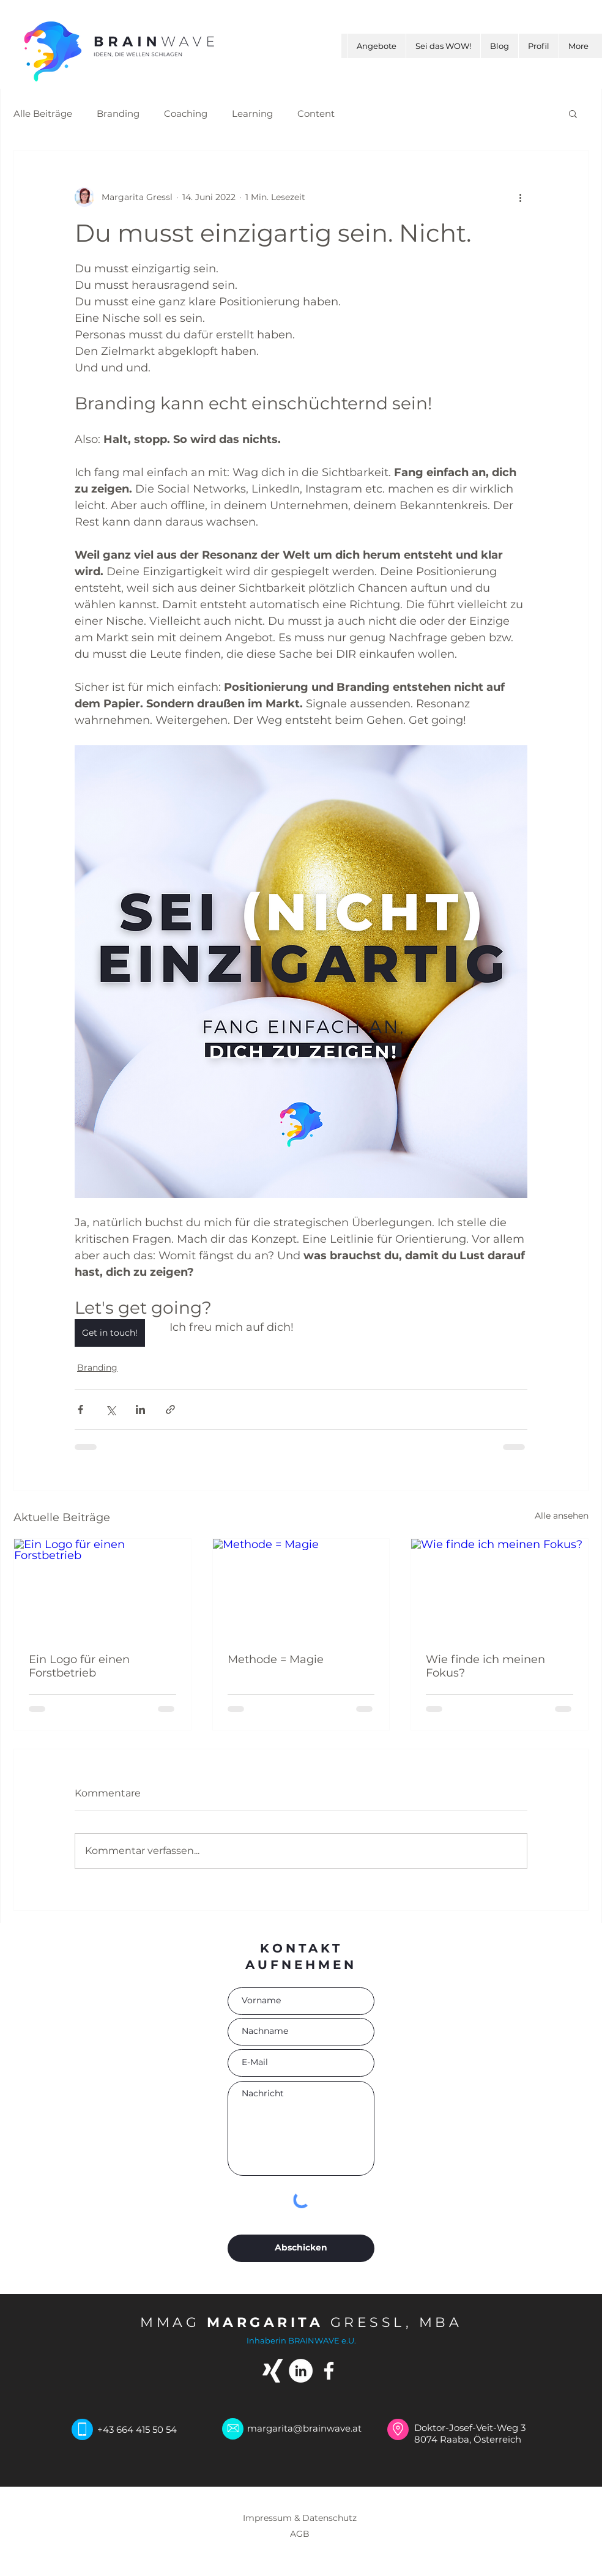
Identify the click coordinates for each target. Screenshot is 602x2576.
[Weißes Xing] (272, 2371)
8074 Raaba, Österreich (467, 2439)
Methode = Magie (276, 1659)
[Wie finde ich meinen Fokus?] (499, 1588)
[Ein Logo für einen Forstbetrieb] (102, 1588)
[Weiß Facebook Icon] (329, 2371)
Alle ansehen (562, 1515)
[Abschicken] (301, 2248)
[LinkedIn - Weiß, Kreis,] (301, 2371)
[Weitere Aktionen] (520, 197)
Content (316, 113)
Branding (118, 113)
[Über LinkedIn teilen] (140, 1409)
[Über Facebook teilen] (80, 1409)
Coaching (185, 113)
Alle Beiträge (42, 113)
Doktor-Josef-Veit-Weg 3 (471, 2427)
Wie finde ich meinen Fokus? (485, 1666)
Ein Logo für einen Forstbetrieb (79, 1666)
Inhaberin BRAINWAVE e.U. (301, 2340)
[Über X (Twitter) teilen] (110, 1409)
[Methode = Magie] (301, 1588)
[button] (573, 113)
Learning (252, 113)
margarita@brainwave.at (304, 2428)
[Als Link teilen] (170, 1409)
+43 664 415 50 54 (137, 2429)
